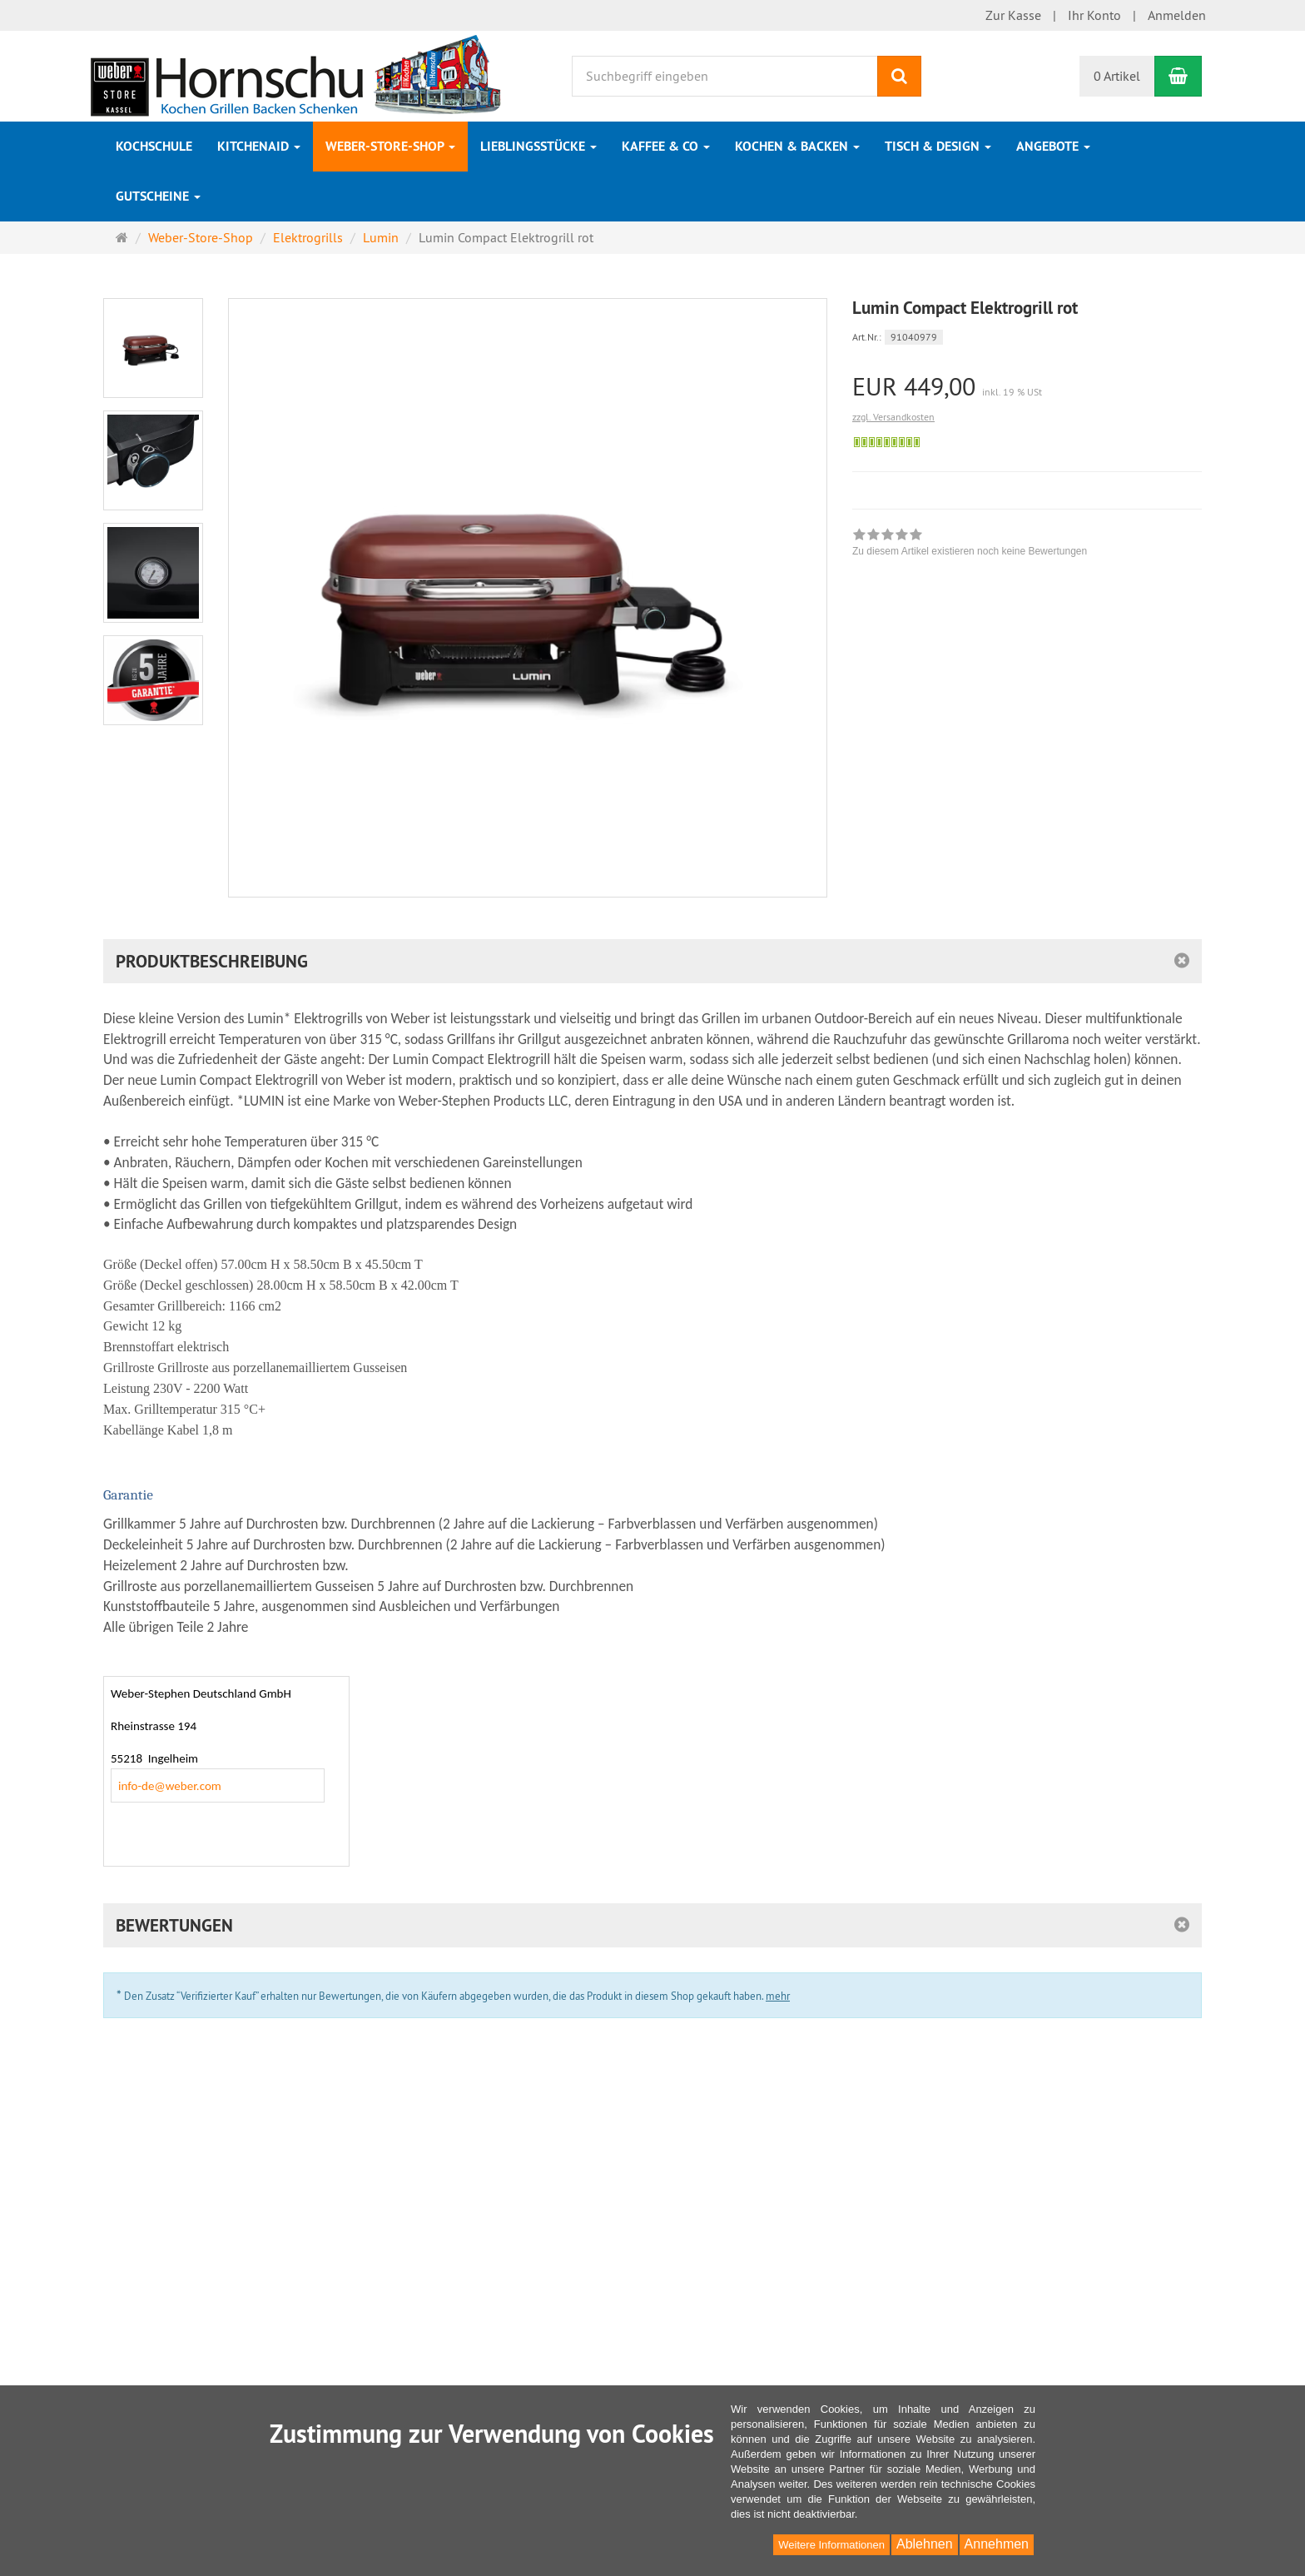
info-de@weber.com (169, 1785)
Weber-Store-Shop (390, 146)
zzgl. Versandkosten (893, 416)
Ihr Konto (1094, 15)
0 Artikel (1117, 75)
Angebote (1053, 146)
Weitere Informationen (831, 2545)
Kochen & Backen (797, 146)
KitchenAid (258, 146)
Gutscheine (158, 196)
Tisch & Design (938, 146)
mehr (778, 1995)
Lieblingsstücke (538, 146)
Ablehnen (924, 2544)
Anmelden (1177, 15)
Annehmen (997, 2544)
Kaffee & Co (666, 146)
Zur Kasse (1013, 15)
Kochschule (154, 146)
